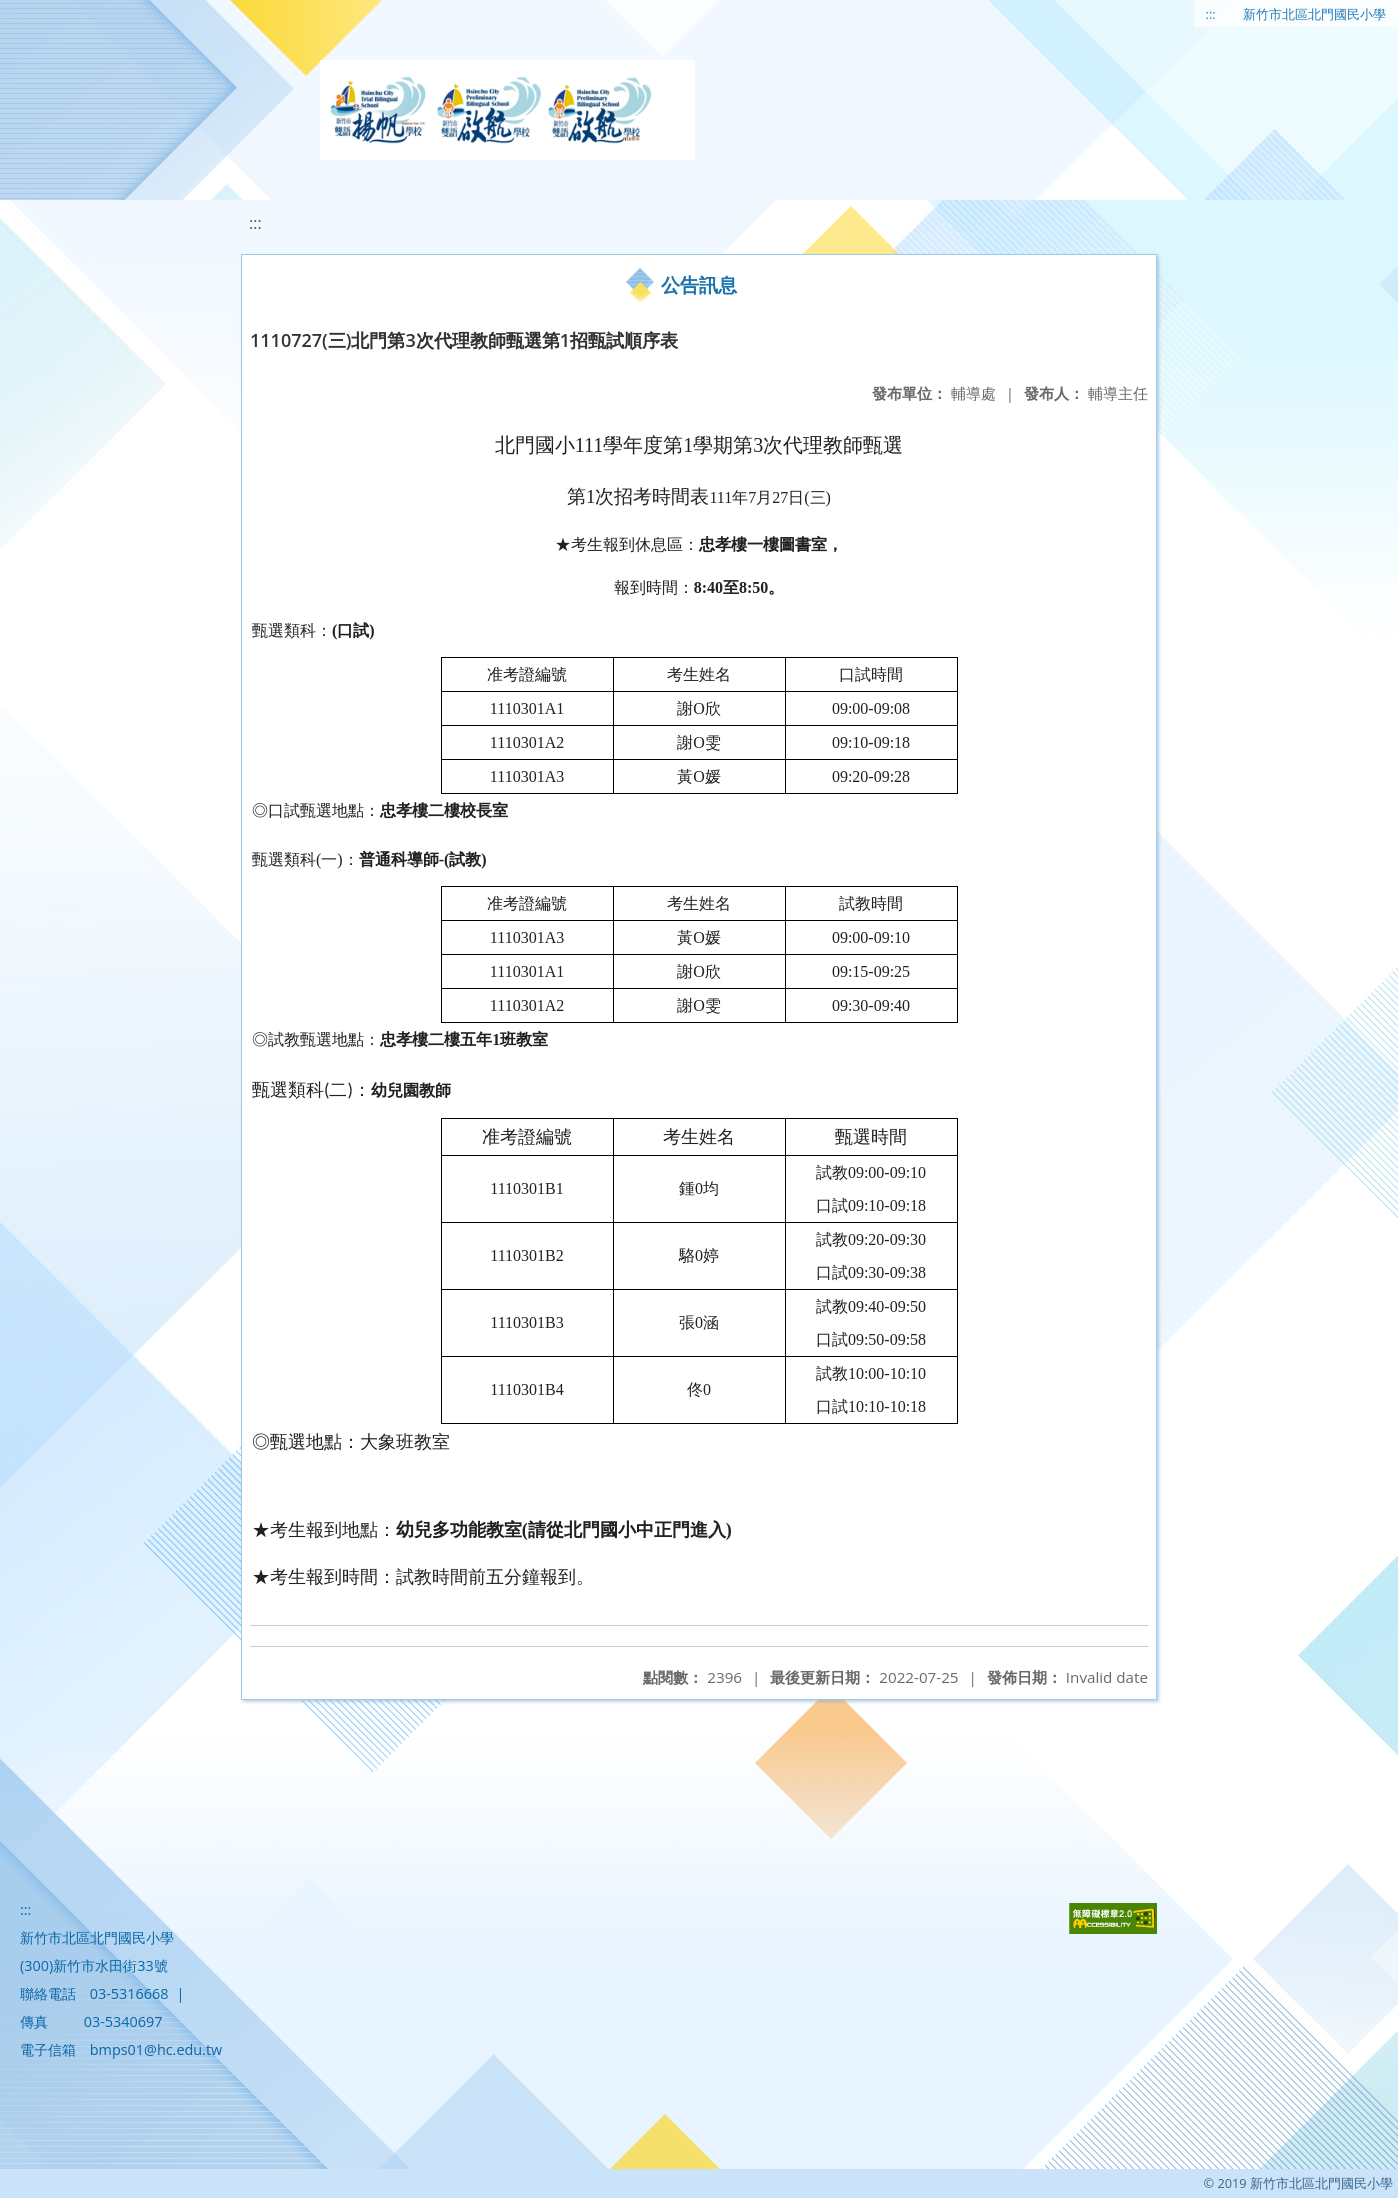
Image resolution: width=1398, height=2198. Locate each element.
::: (1211, 14)
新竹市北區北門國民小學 (1314, 14)
